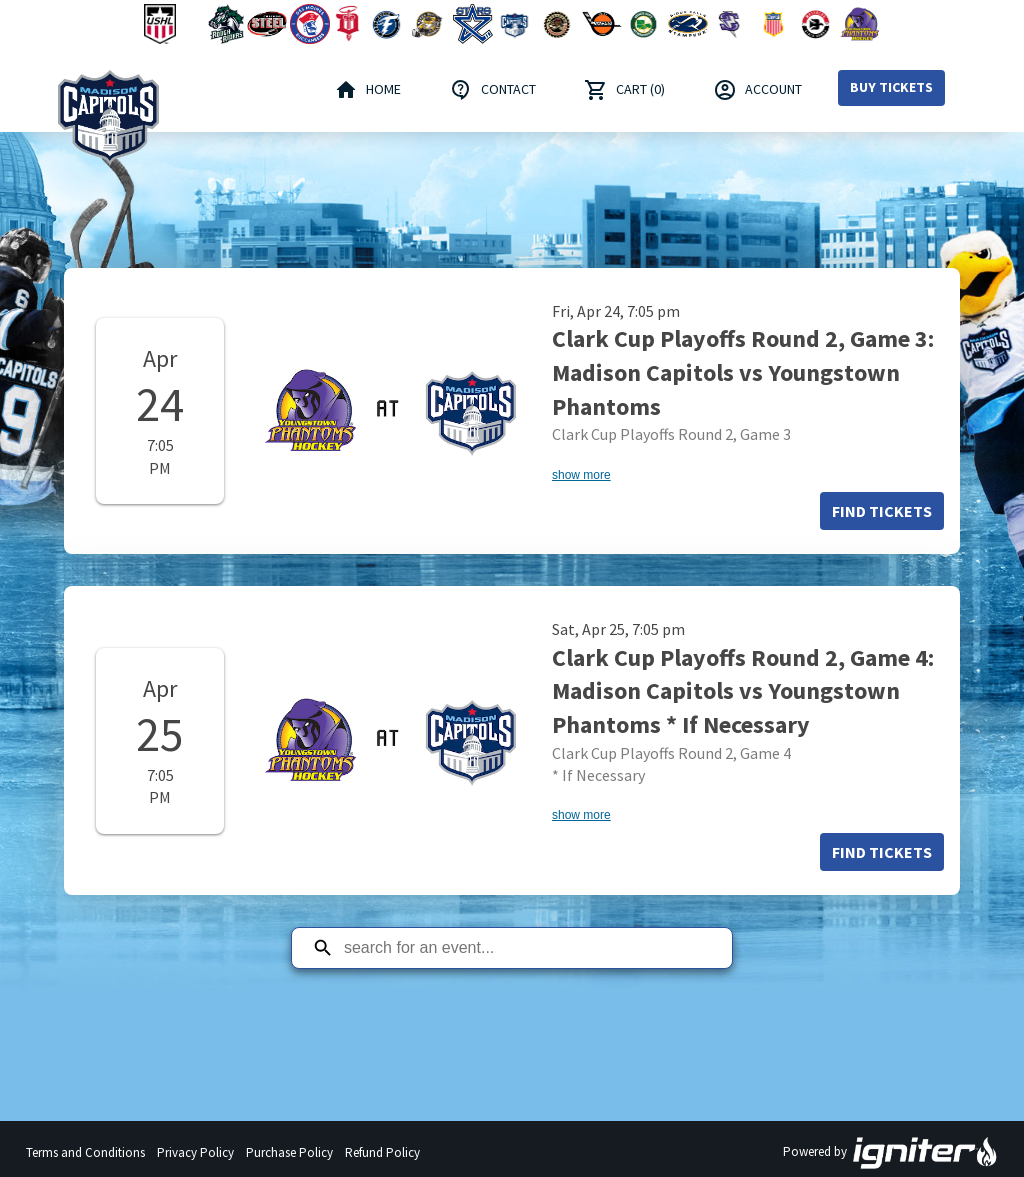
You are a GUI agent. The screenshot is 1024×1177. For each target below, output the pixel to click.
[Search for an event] (527, 948)
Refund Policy (382, 1152)
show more (581, 475)
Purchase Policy (289, 1152)
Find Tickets (882, 511)
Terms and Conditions (85, 1152)
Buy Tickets (891, 87)
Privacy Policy (195, 1152)
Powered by (891, 1153)
